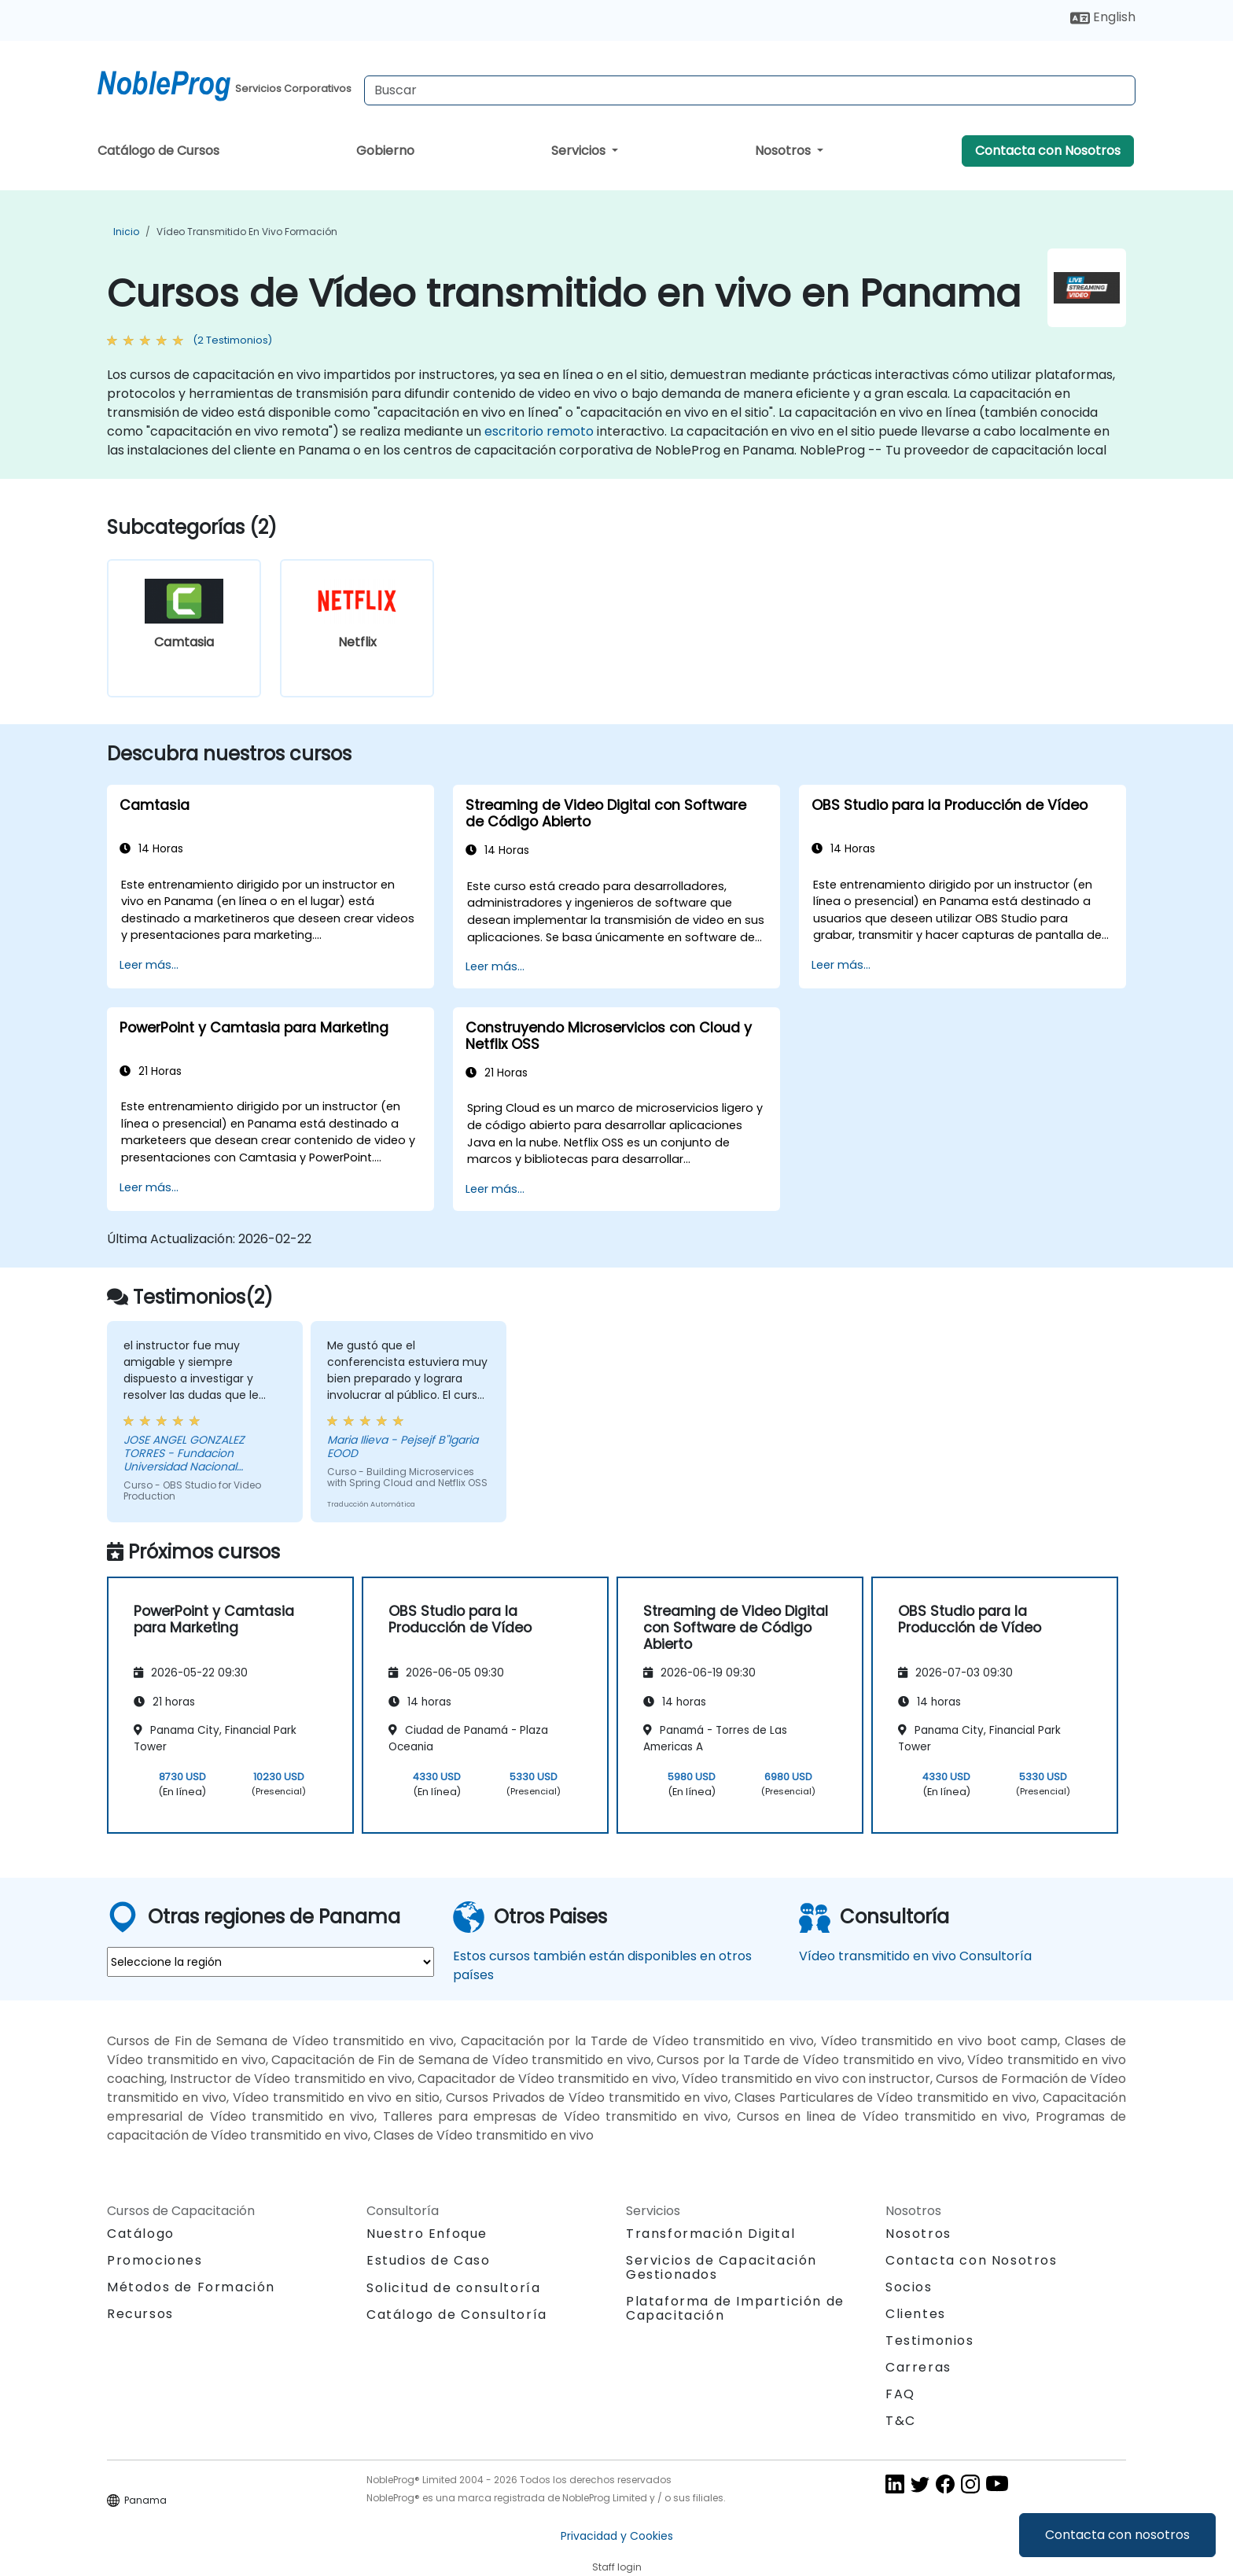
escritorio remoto (539, 431)
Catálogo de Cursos (158, 151)
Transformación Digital (710, 2234)
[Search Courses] (749, 90)
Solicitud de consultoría (453, 2288)
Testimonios (929, 2340)
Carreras (918, 2367)
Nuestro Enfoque (427, 2234)
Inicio (126, 231)
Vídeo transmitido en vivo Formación (246, 231)
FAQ (900, 2394)
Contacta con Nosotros (1048, 151)
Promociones (155, 2260)
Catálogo (141, 2234)
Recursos (140, 2314)
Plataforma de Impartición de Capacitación (735, 2308)
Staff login (617, 2567)
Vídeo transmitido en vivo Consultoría (915, 1956)
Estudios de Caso (428, 2260)
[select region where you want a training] (270, 1962)
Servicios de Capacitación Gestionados (721, 2267)
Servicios (580, 151)
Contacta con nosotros (1117, 2535)
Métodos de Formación (191, 2287)
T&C (900, 2421)
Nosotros (784, 151)
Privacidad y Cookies (617, 2536)
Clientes (915, 2314)
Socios (909, 2287)
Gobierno (385, 151)
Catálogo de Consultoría (456, 2315)
